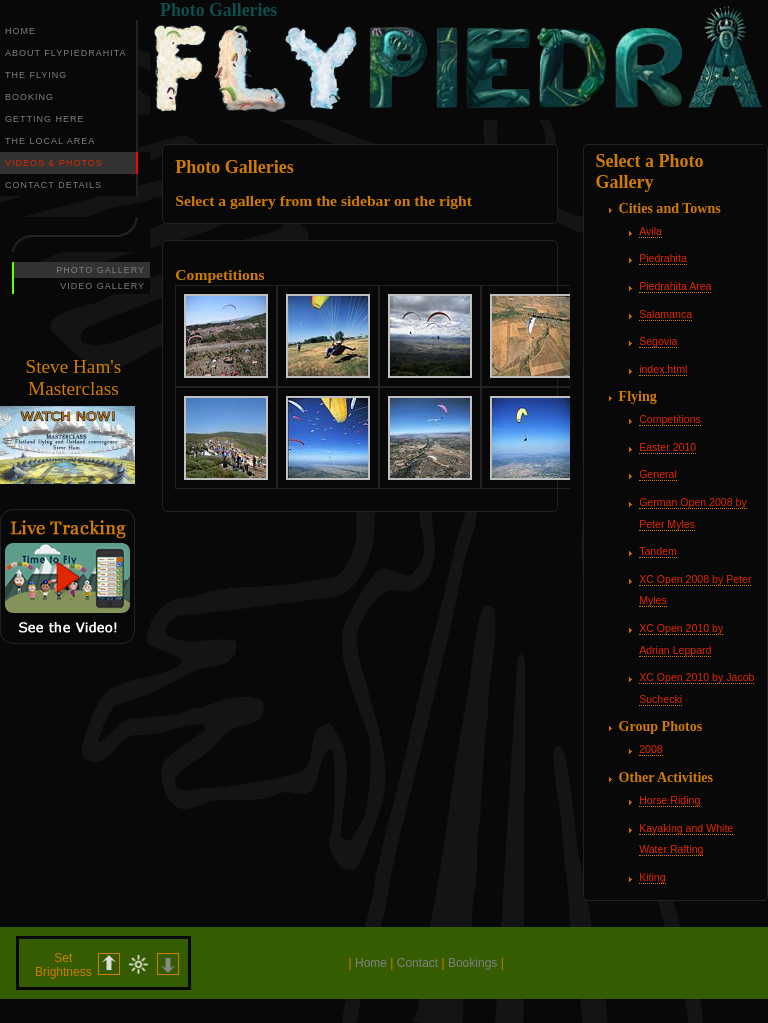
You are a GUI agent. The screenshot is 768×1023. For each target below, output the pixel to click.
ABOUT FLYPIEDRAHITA (66, 53)
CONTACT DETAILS (53, 185)
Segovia (658, 341)
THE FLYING (36, 75)
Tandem (658, 551)
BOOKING (29, 97)
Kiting (652, 877)
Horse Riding (669, 800)
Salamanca (665, 314)
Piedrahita (663, 258)
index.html (663, 369)
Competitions (670, 419)
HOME (20, 31)
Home (371, 963)
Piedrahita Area (675, 286)
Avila (650, 231)
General (658, 474)
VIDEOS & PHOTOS (54, 163)
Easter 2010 (667, 447)
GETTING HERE (45, 119)
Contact (417, 963)
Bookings (472, 963)
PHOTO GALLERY (100, 270)
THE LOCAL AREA (50, 141)
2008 (651, 749)
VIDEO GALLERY (102, 286)
